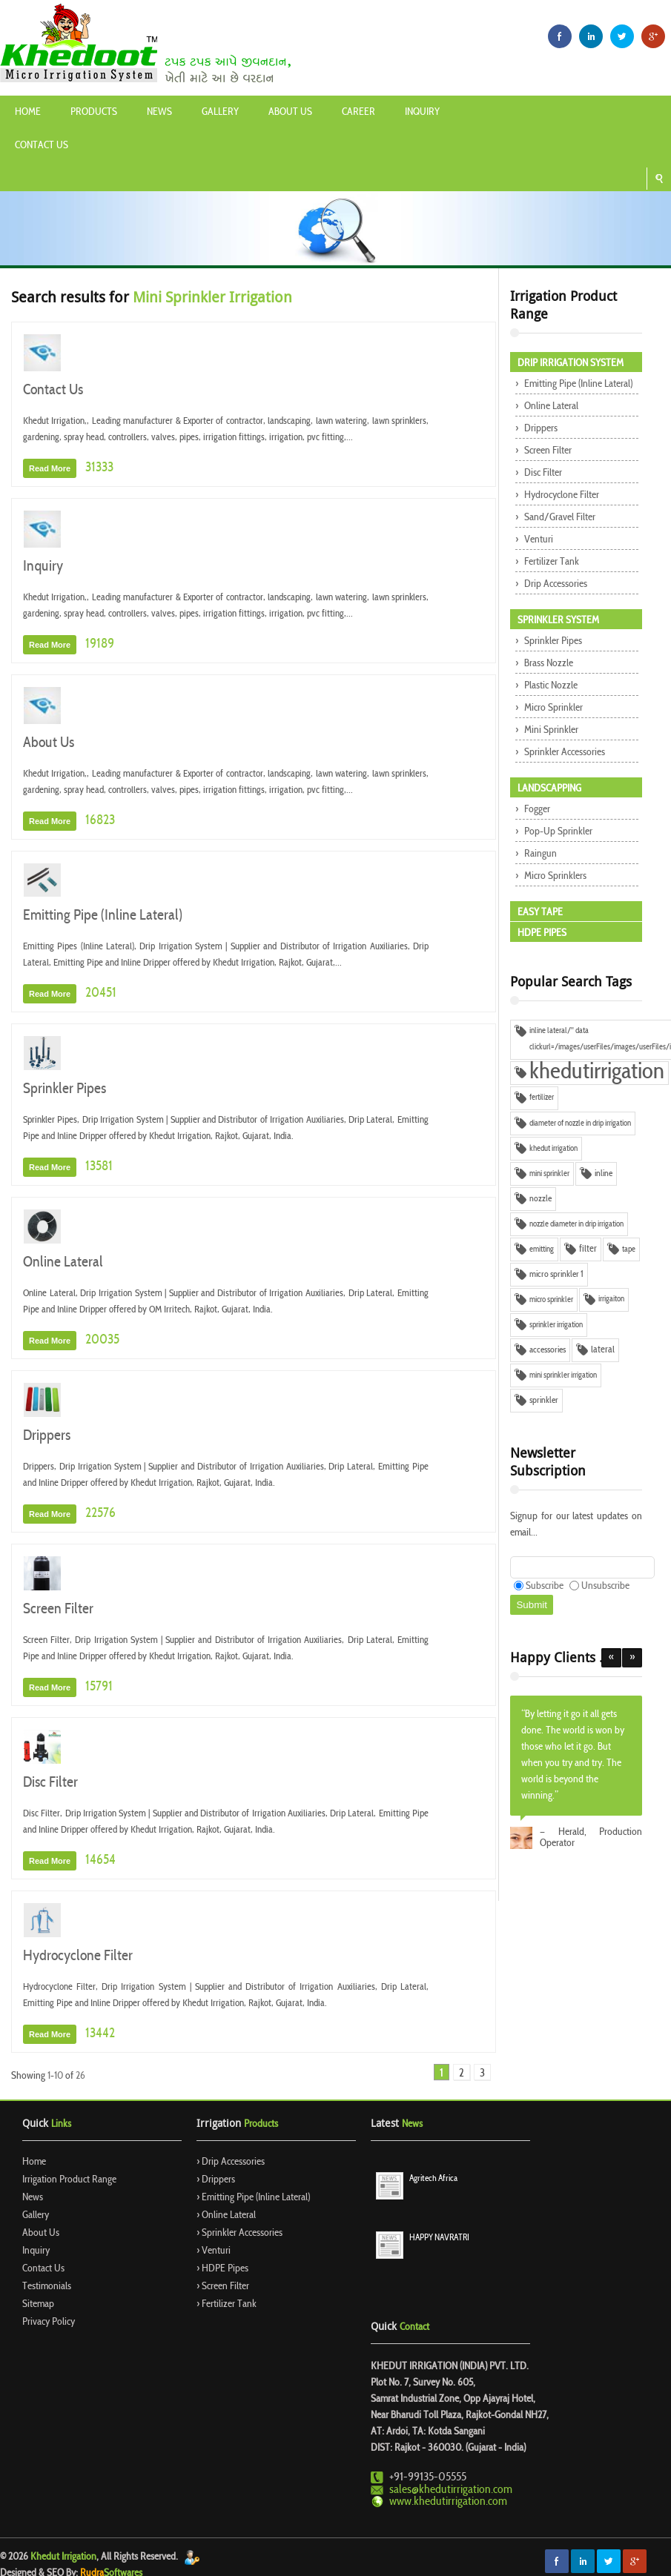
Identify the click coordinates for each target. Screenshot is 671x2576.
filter (588, 1249)
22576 (99, 1514)
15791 (98, 1687)
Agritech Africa (433, 2178)
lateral (603, 1350)
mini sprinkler (549, 1173)
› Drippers (215, 2179)
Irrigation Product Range (69, 2179)
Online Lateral (63, 1262)
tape (628, 1249)
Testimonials (46, 2286)
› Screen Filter (222, 2286)
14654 (99, 1860)
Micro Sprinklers (554, 876)
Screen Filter (58, 1609)
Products (93, 112)
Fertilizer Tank (550, 562)
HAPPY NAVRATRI (439, 2238)
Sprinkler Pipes (64, 1089)
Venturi (537, 539)
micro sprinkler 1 (556, 1274)
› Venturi (213, 2251)
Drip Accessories (554, 584)
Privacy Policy (48, 2322)
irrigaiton (611, 1299)
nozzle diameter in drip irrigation (576, 1224)
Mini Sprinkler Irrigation (212, 297)
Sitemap (38, 2304)
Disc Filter (50, 1783)
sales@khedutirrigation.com (450, 2490)
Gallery (220, 112)
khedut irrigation (553, 1148)
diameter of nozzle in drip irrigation (580, 1123)
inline (603, 1173)
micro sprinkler (551, 1299)
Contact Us (41, 145)
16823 (99, 821)
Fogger (536, 809)
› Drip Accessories (230, 2162)
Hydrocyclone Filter (78, 1956)
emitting (541, 1249)
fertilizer (541, 1098)
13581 (98, 1167)
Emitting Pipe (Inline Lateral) (102, 916)
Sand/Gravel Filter (558, 517)
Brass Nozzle (547, 663)
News (159, 112)
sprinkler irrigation (556, 1325)
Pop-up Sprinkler (557, 831)
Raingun (539, 854)
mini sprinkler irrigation (563, 1375)
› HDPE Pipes (222, 2268)
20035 (101, 1340)
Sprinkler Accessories (563, 752)
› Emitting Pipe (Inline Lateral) (253, 2197)
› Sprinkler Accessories (239, 2233)
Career (358, 112)
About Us (290, 112)
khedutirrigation (596, 1072)
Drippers (46, 1436)
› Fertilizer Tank (226, 2304)
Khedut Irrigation (63, 2557)
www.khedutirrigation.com (448, 2502)
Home (28, 112)
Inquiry (422, 112)
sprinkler (543, 1400)
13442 (99, 2034)
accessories (547, 1350)
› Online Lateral (226, 2215)
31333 (98, 468)
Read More (49, 468)
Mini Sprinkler (550, 730)
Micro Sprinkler (552, 708)
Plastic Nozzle (550, 685)
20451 (99, 993)
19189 (98, 644)
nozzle (540, 1199)
